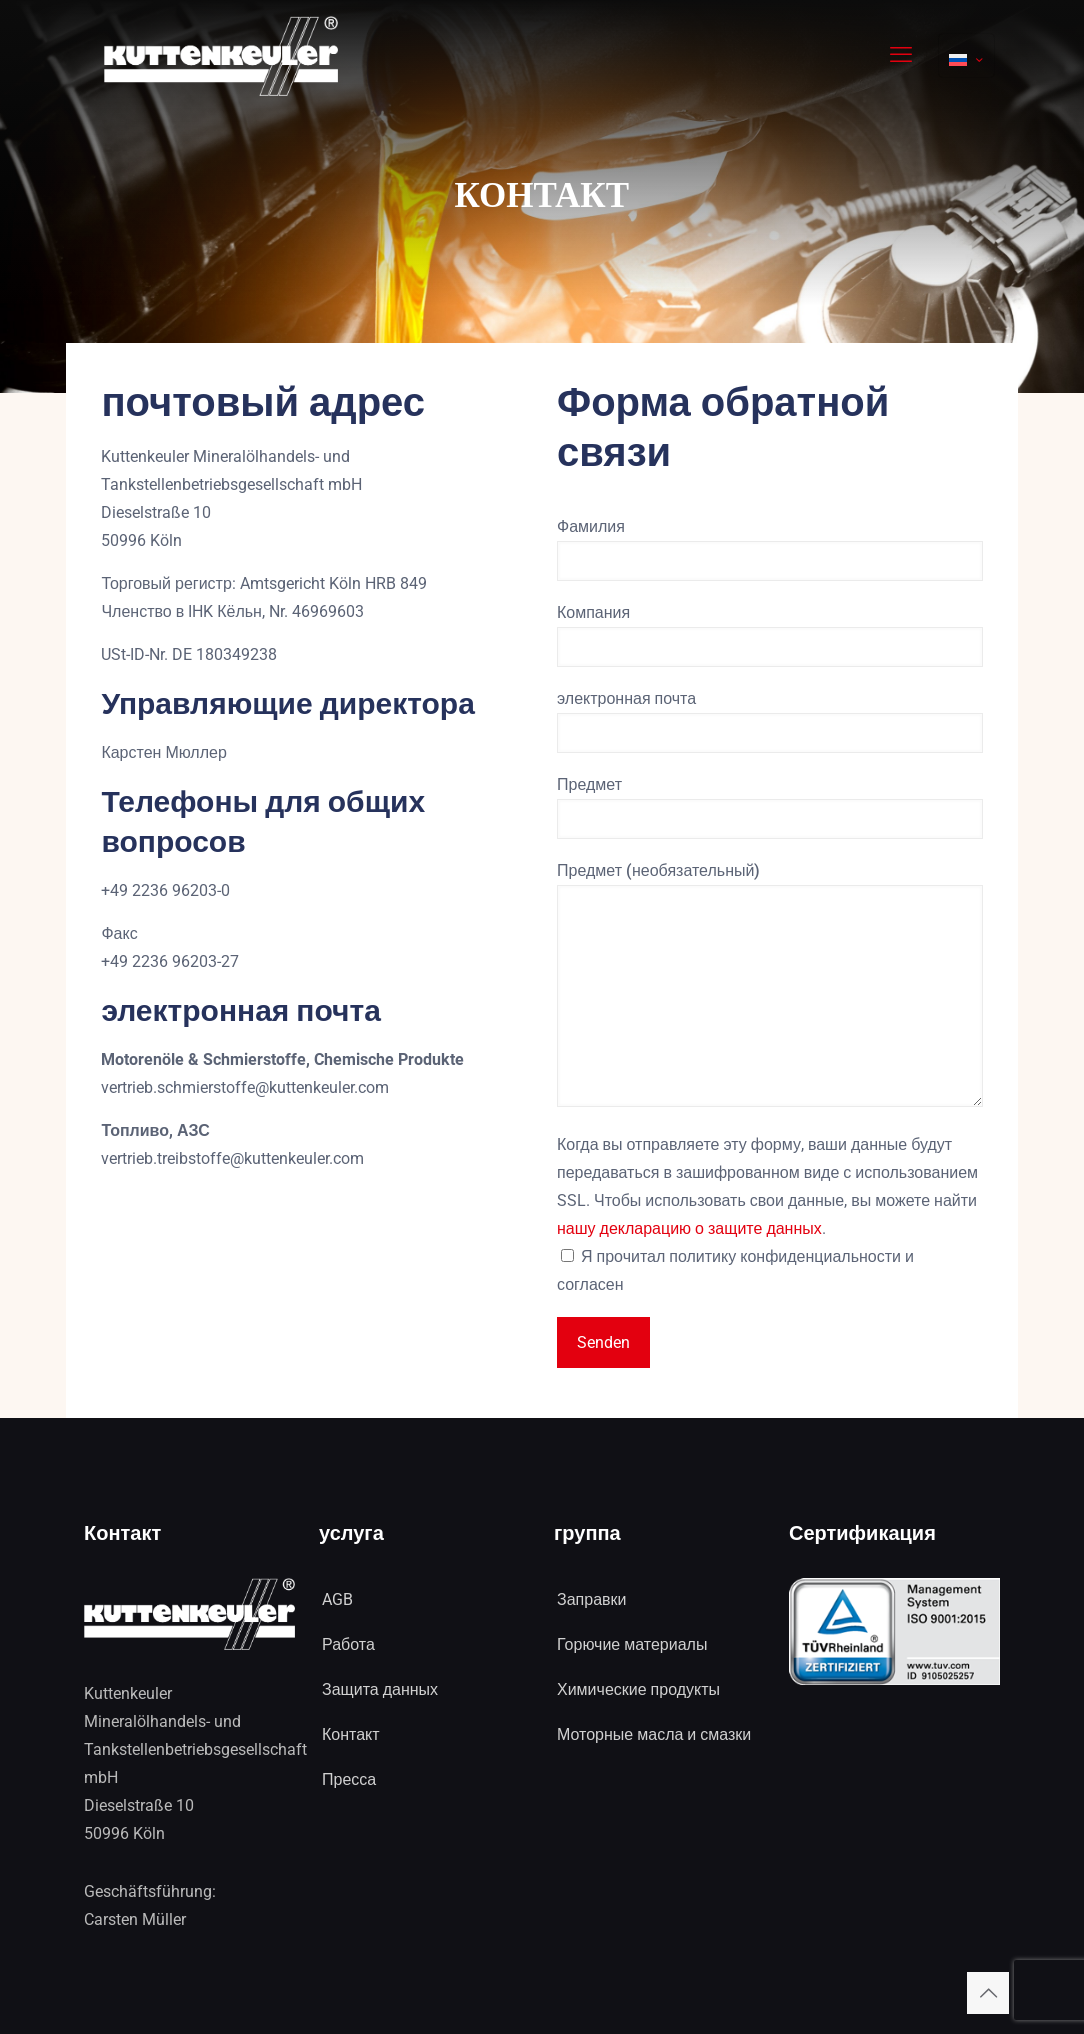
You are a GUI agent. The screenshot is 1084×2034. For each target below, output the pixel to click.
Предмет (770, 807)
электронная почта (770, 721)
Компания (770, 635)
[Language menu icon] (966, 55)
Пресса (349, 1779)
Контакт (351, 1734)
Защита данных (380, 1689)
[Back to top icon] (988, 1993)
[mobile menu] (901, 55)
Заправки (591, 1599)
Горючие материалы (632, 1644)
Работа (348, 1644)
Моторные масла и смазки (654, 1734)
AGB (337, 1599)
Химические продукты (638, 1689)
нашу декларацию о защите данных (689, 1228)
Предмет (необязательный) (770, 984)
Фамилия (770, 549)
